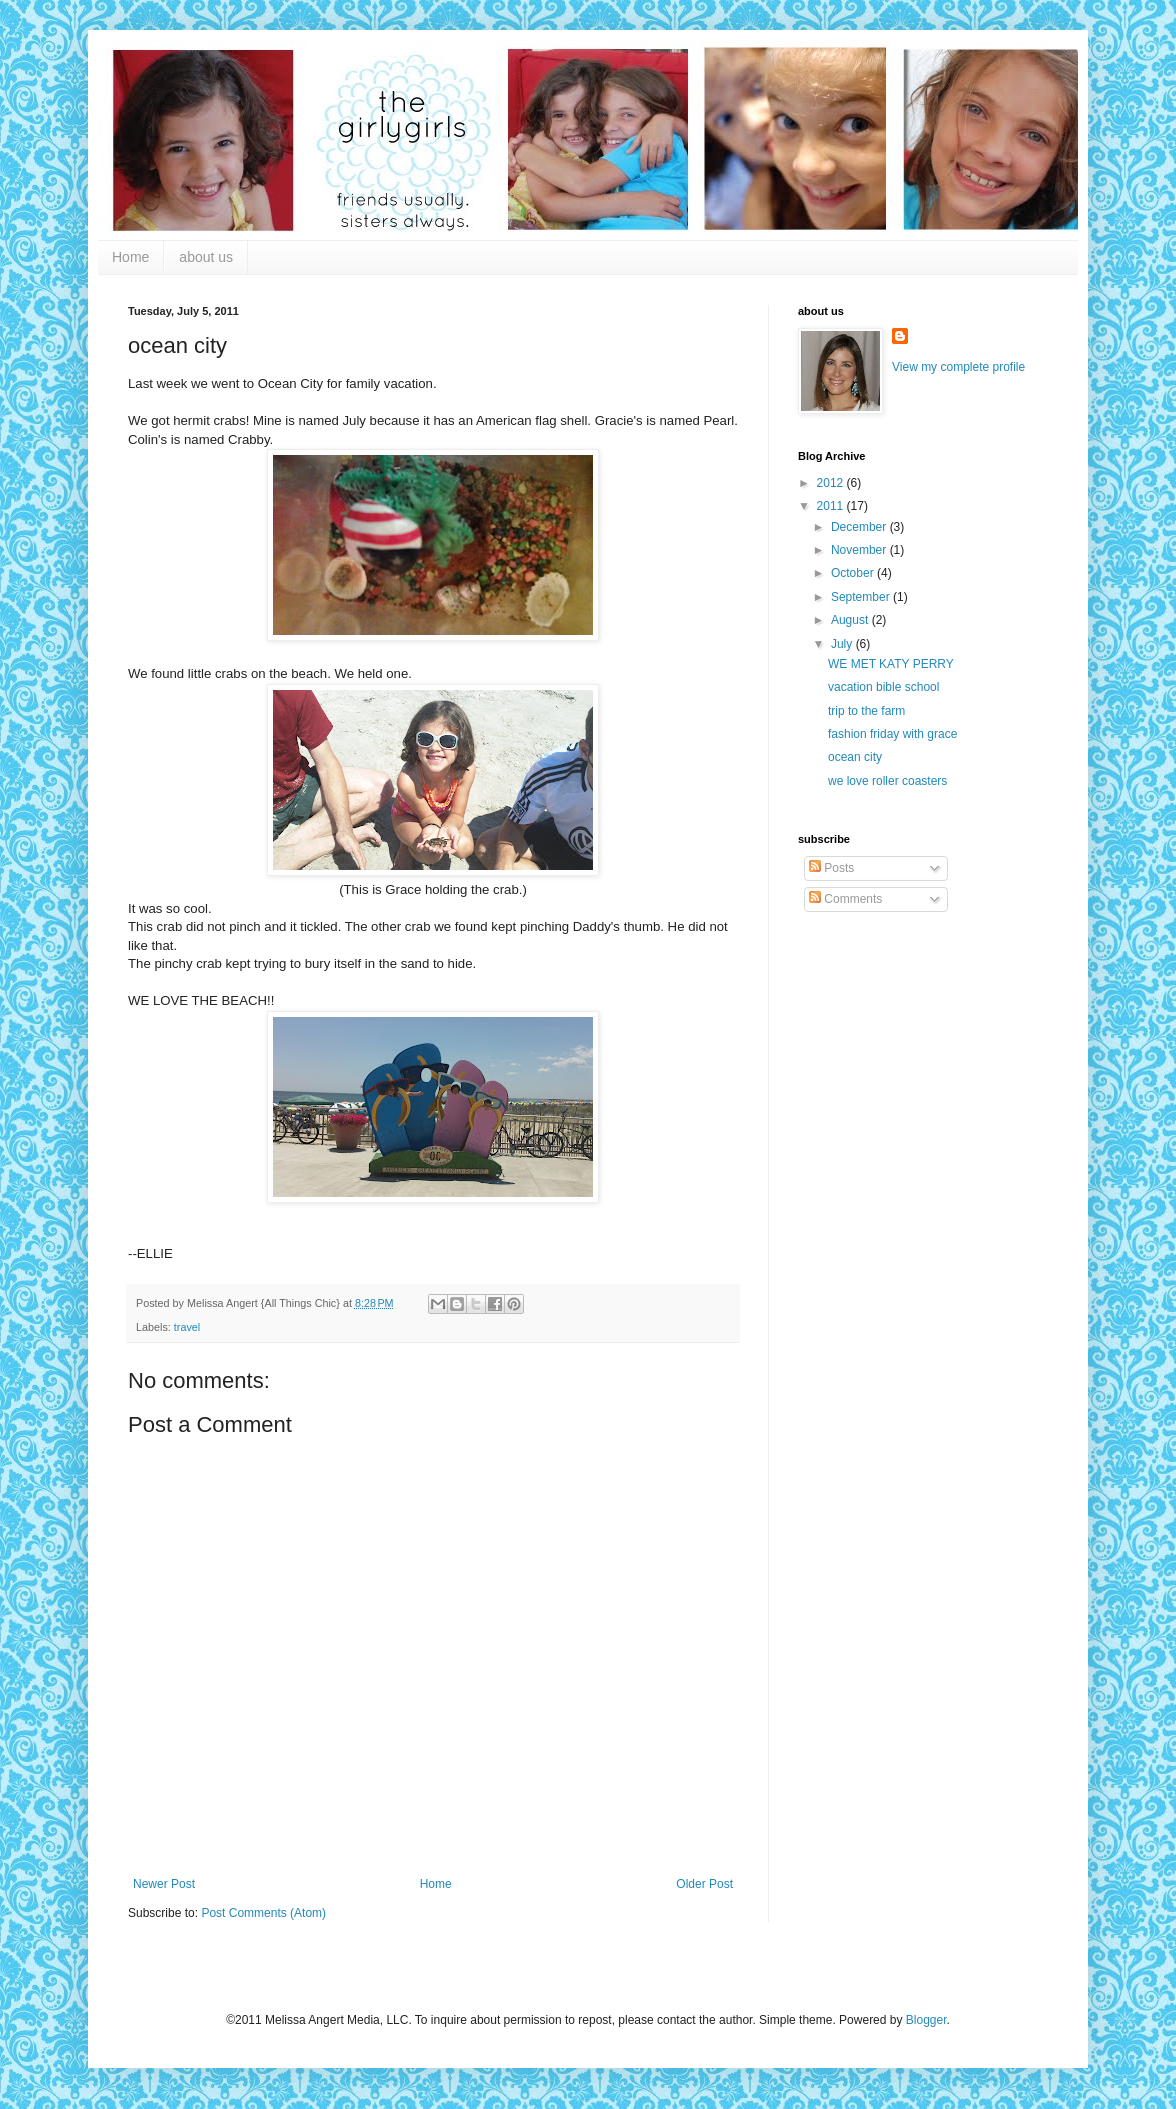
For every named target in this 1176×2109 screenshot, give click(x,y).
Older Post (704, 1884)
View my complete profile (958, 367)
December (860, 527)
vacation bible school (883, 687)
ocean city (855, 757)
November (860, 550)
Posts (831, 868)
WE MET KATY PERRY (891, 664)
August (851, 620)
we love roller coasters (887, 781)
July (843, 644)
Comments (845, 899)
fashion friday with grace (892, 734)
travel (187, 1327)
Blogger (926, 2020)
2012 (832, 483)
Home (130, 257)
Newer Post (164, 1884)
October (854, 573)
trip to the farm (866, 711)
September (862, 597)
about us (206, 257)
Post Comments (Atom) (263, 1913)
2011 (832, 506)
